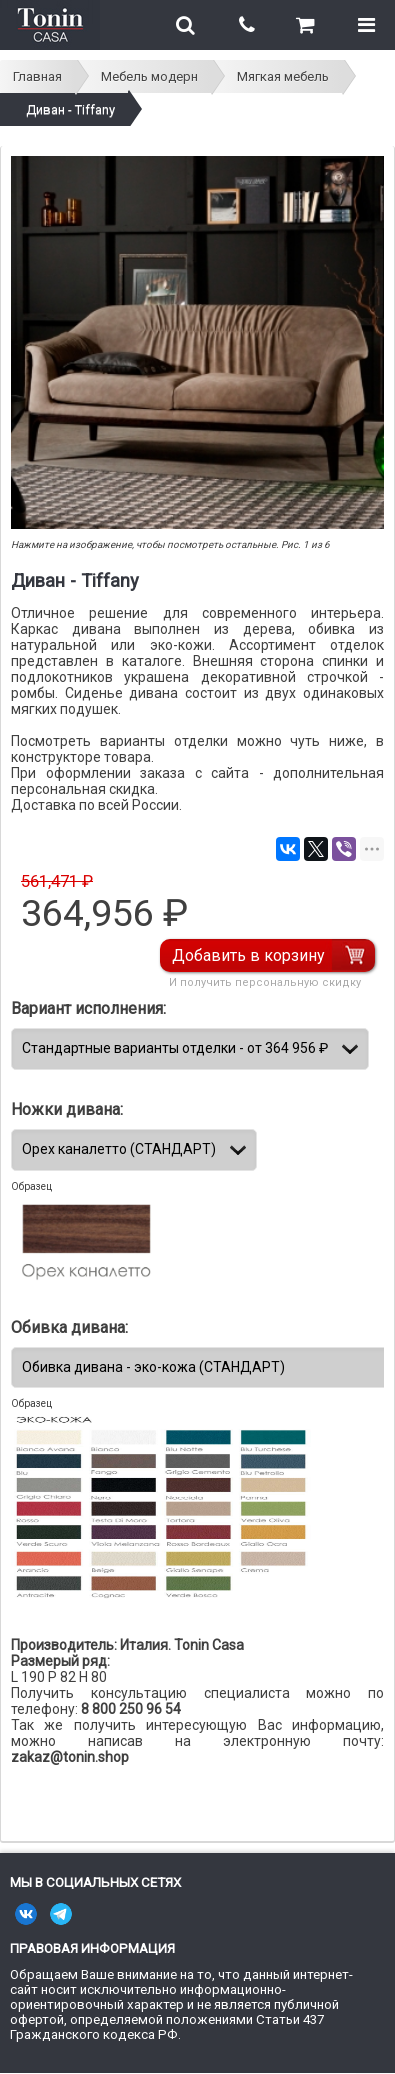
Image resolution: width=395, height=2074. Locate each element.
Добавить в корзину (248, 955)
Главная (37, 76)
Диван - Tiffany (70, 109)
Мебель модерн (149, 76)
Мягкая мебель (283, 76)
